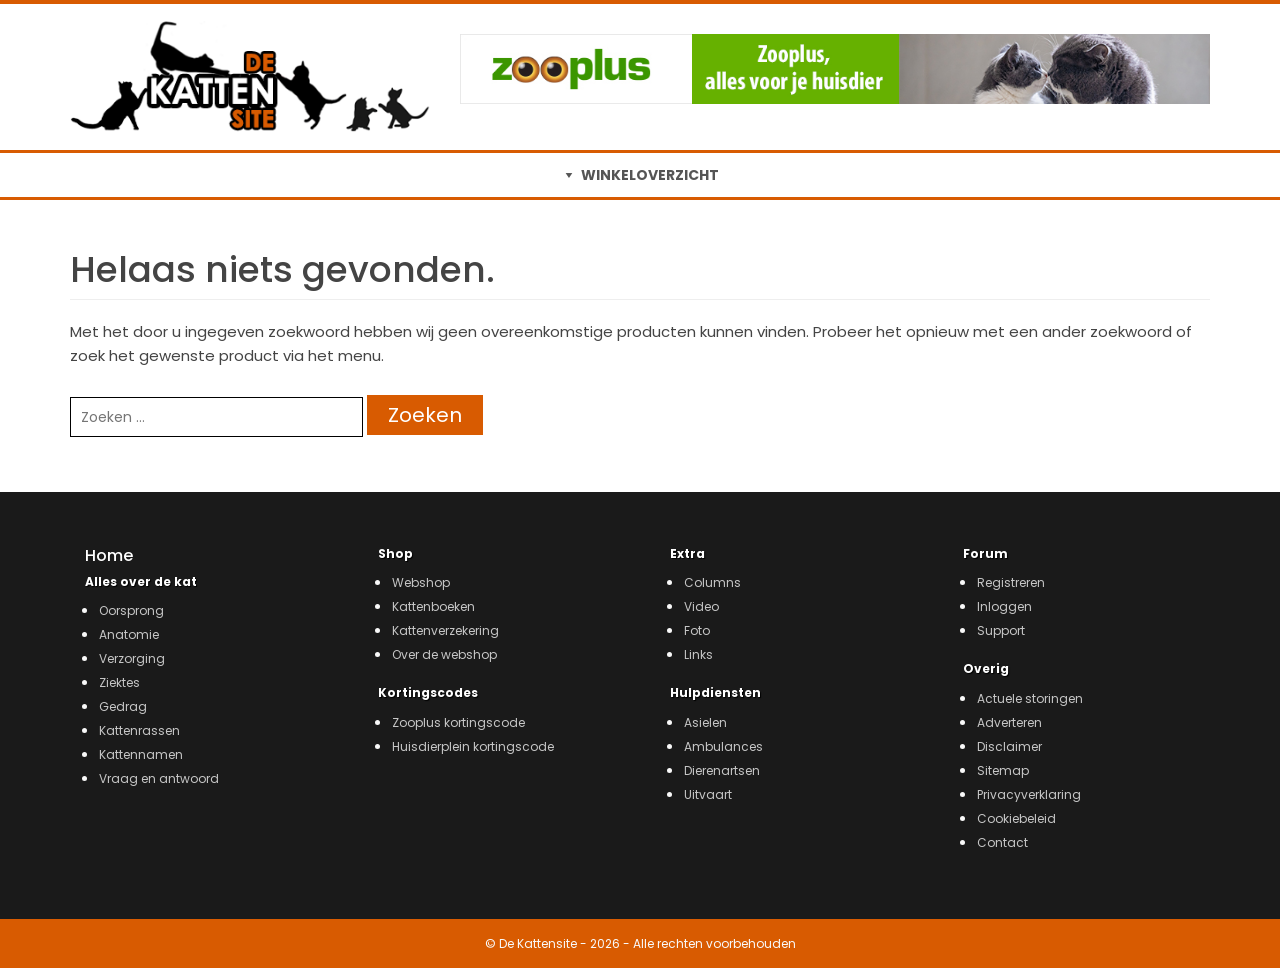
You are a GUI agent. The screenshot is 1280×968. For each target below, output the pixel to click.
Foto (697, 630)
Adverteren (1009, 722)
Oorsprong (131, 610)
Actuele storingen (1030, 698)
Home (109, 555)
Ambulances (723, 746)
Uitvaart (708, 794)
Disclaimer (1009, 746)
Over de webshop (444, 654)
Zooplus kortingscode (458, 722)
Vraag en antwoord (159, 778)
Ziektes (119, 682)
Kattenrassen (139, 730)
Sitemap (1003, 770)
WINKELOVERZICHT (650, 175)
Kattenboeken (433, 606)
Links (698, 654)
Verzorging (132, 658)
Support (1001, 630)
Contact (1002, 842)
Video (701, 606)
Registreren (1011, 582)
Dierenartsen (722, 770)
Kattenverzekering (445, 630)
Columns (712, 582)
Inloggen (1004, 606)
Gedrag (123, 706)
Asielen (705, 722)
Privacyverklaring (1029, 794)
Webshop (421, 582)
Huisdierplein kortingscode (473, 746)
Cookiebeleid (1016, 818)
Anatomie (129, 634)
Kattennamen (141, 754)
